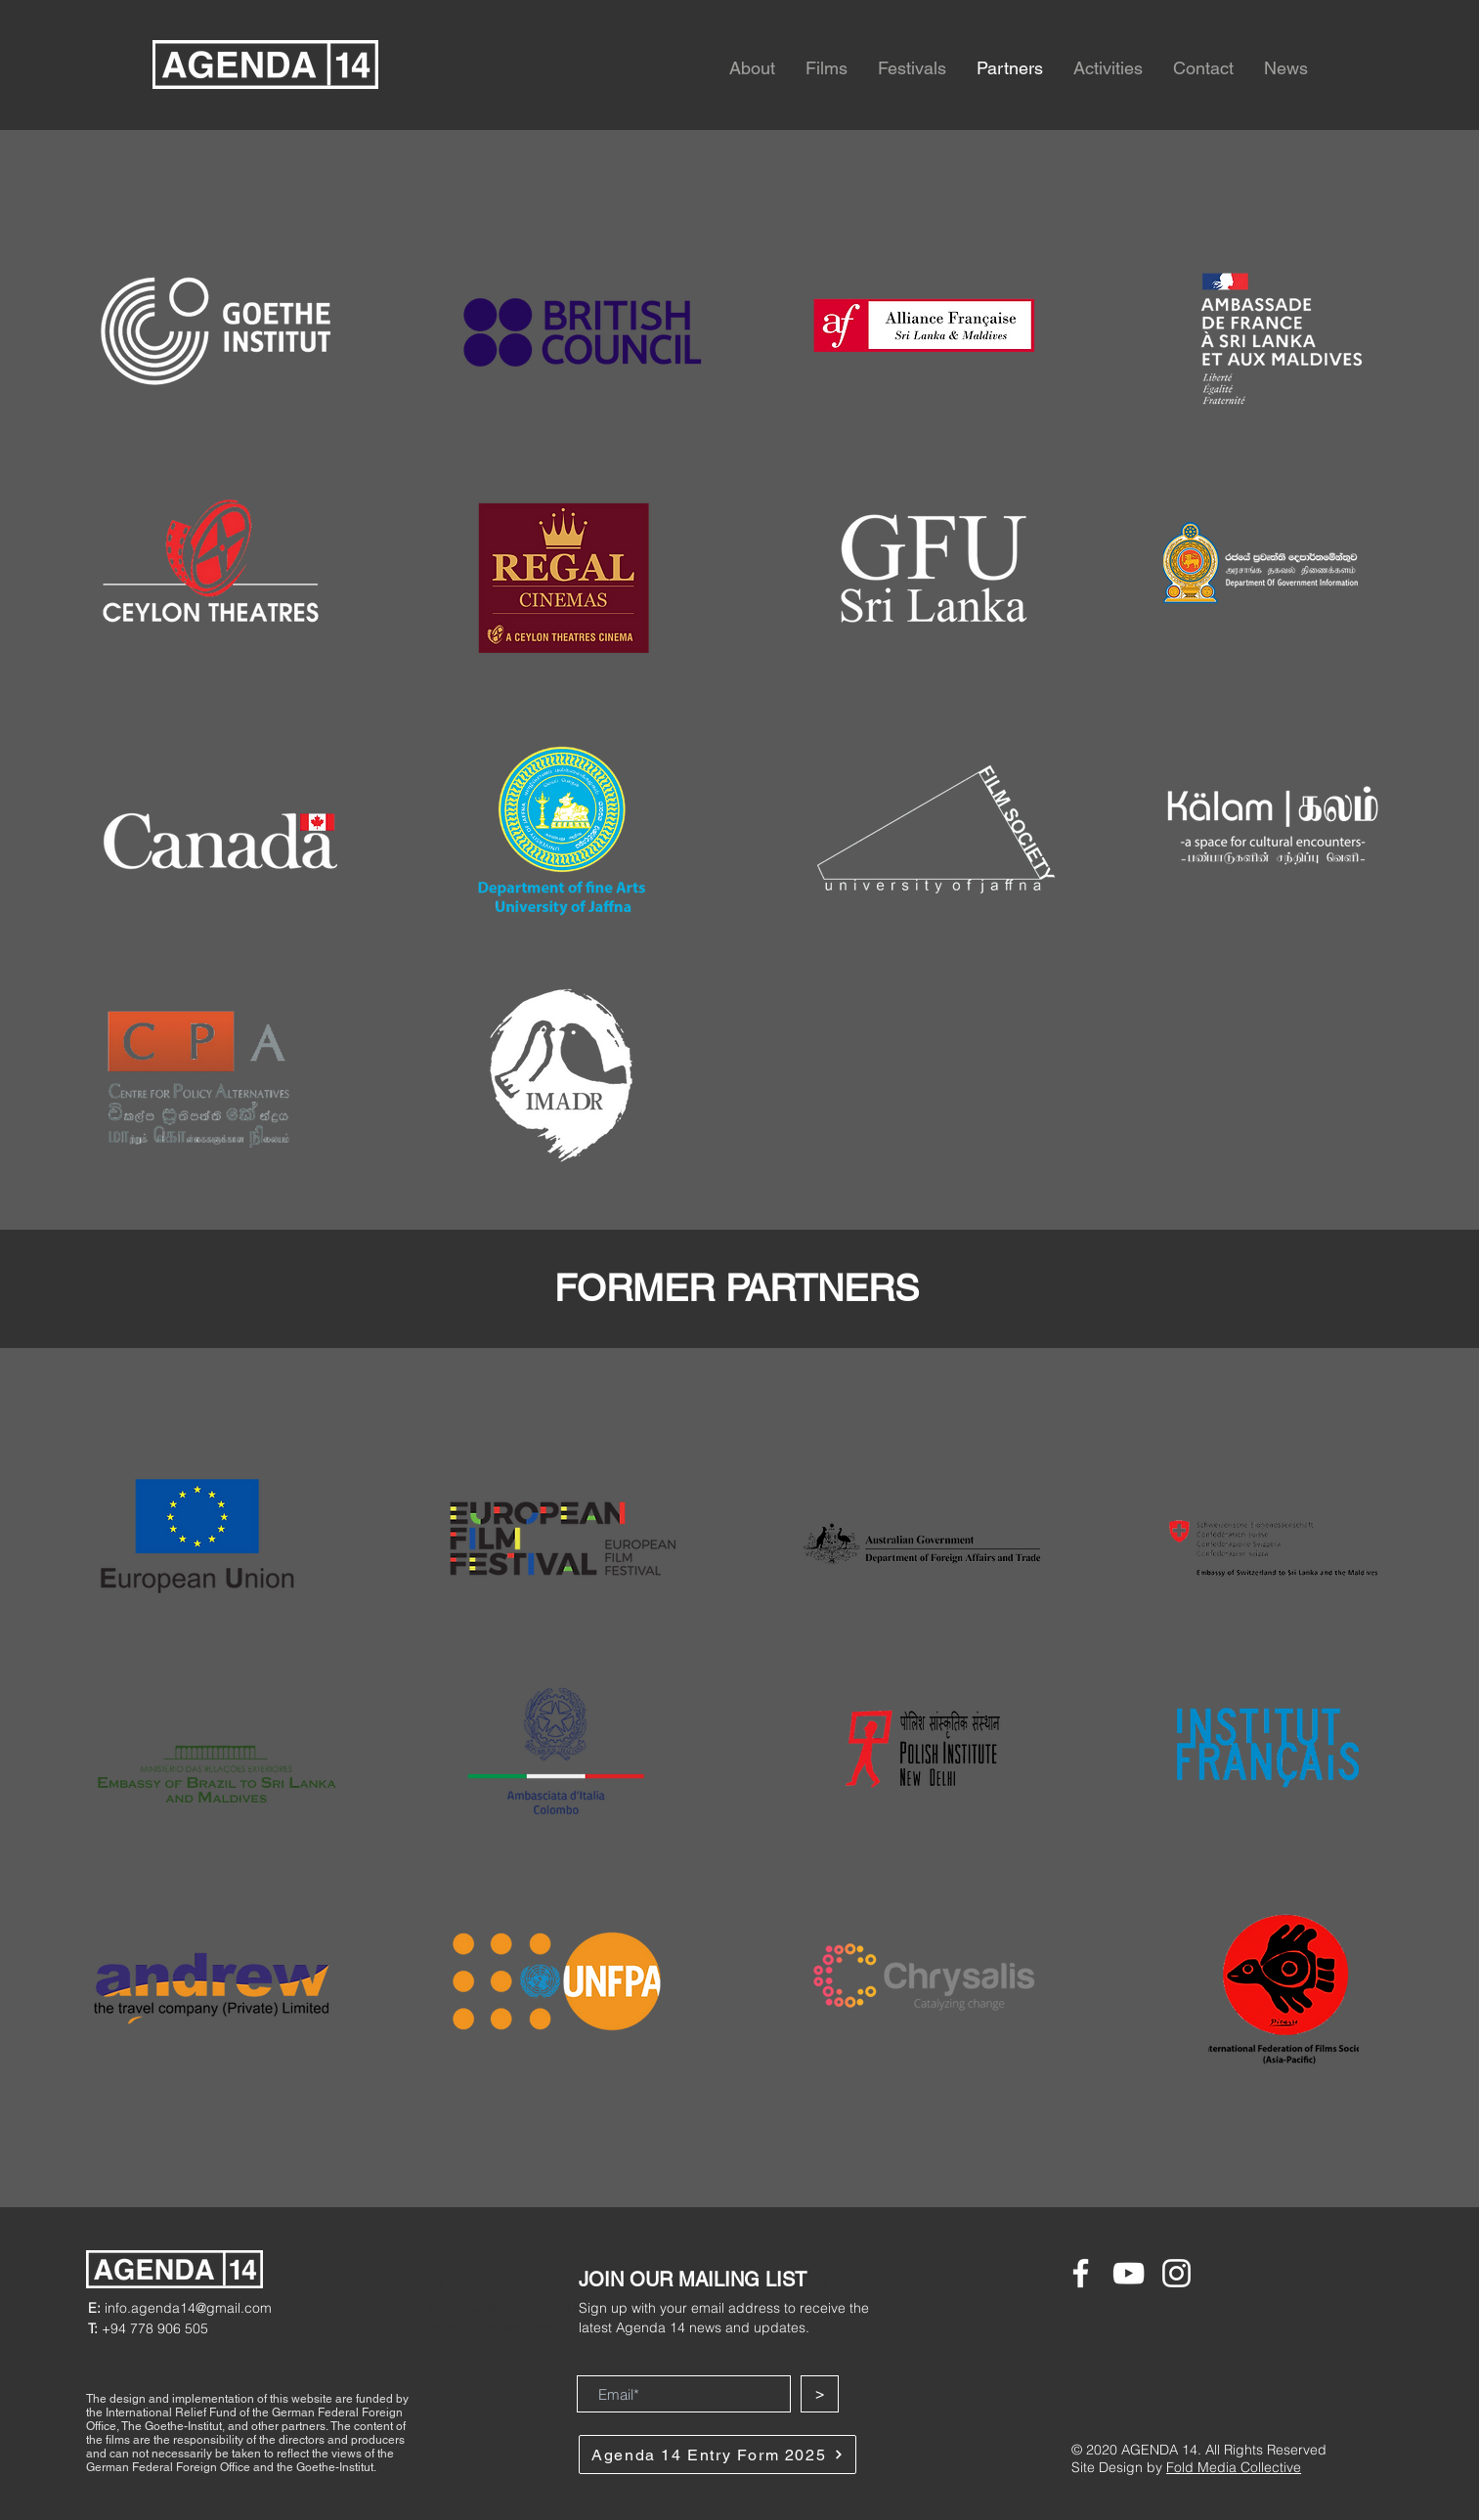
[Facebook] (1081, 2273)
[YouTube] (1128, 2273)
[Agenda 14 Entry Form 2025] (717, 2454)
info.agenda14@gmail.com (180, 2308)
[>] (820, 2393)
